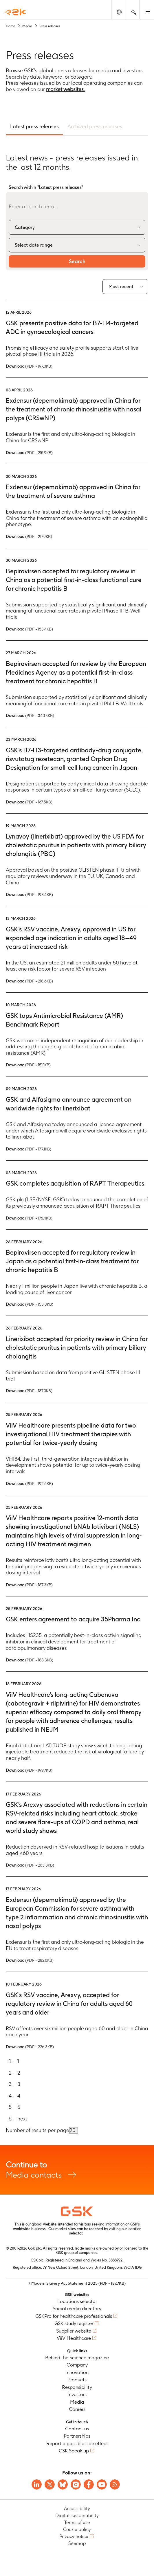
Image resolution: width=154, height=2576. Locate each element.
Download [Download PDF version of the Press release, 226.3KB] (30, 2046)
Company (77, 2365)
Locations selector (77, 2301)
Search (77, 261)
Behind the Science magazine (77, 2357)
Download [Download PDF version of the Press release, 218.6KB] (29, 981)
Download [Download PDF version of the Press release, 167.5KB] (29, 802)
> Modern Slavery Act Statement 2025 (77, 2283)
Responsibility (77, 2387)
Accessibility (77, 2508)
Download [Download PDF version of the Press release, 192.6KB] (29, 1483)
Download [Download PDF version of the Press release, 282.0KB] (30, 1960)
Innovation (77, 2372)
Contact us (77, 2429)
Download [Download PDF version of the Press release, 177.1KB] (28, 1149)
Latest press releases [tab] (34, 126)
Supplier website (73, 2331)
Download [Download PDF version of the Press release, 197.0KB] (29, 366)
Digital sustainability (77, 2515)
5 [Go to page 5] (18, 2107)
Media (77, 2402)
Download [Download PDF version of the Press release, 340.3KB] (30, 715)
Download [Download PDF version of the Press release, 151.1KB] (28, 1065)
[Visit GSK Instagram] (76, 2484)
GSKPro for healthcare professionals (73, 2316)
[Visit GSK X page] (50, 2484)
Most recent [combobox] (121, 286)
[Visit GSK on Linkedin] (37, 2484)
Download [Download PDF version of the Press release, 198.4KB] (29, 894)
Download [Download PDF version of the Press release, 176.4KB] (29, 1218)
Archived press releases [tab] (94, 126)
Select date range (34, 245)
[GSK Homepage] (15, 12)
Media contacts (77, 2170)
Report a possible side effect (77, 2443)
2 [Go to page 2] (18, 2073)
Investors (77, 2394)
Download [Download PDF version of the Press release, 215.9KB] (29, 452)
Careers (77, 2409)
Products (77, 2379)
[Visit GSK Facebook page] (89, 2484)
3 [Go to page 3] (18, 2084)
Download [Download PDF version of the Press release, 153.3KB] (29, 1304)
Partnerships (77, 2436)
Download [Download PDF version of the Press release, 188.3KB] (29, 1660)
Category (25, 227)
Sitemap (77, 2543)
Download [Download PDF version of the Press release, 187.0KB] (29, 1390)
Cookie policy (77, 2529)
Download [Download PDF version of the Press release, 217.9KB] (29, 536)
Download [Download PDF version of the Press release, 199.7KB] (29, 1770)
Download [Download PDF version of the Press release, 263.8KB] (30, 1865)
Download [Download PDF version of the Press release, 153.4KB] (29, 629)
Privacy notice (73, 2536)
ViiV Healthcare (74, 2338)
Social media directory (77, 2308)
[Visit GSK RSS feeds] (115, 2484)
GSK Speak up (74, 2451)
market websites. (65, 89)
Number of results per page (37, 2130)
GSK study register (73, 2323)
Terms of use (77, 2522)
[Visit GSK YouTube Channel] (102, 2484)
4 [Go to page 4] (18, 2096)
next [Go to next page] (22, 2119)
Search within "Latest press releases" (46, 187)
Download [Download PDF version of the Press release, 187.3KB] (29, 1585)
